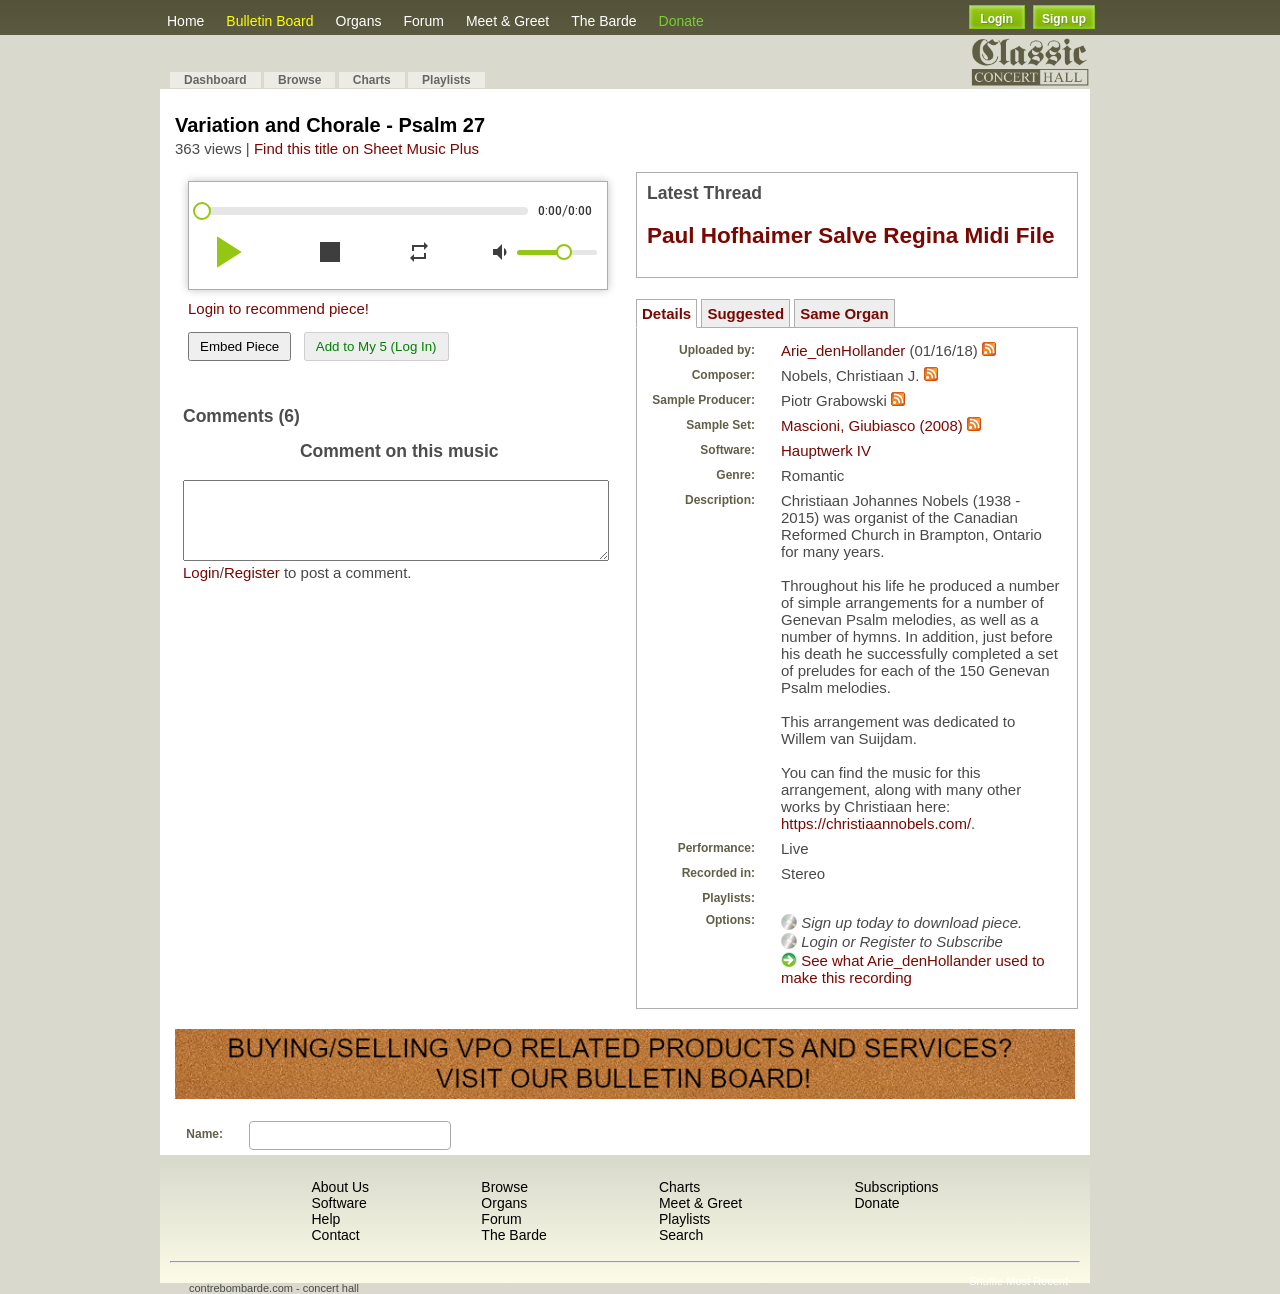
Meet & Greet (507, 21)
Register (252, 587)
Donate (681, 21)
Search (681, 1235)
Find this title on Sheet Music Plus (366, 148)
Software (338, 1203)
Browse (299, 80)
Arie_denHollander (843, 350)
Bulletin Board (269, 21)
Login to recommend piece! (278, 308)
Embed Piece (239, 346)
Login (996, 19)
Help (325, 1219)
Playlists (446, 80)
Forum (423, 21)
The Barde (603, 21)
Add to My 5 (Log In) (376, 346)
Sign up (1064, 19)
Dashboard (215, 80)
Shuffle (986, 1281)
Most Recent (1037, 1281)
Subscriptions (896, 1187)
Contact (335, 1235)
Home (185, 21)
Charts (372, 80)
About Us (340, 1187)
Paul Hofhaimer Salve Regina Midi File (851, 235)
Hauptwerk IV (826, 450)
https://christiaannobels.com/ (876, 823)
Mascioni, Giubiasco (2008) (872, 425)
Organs (359, 21)
